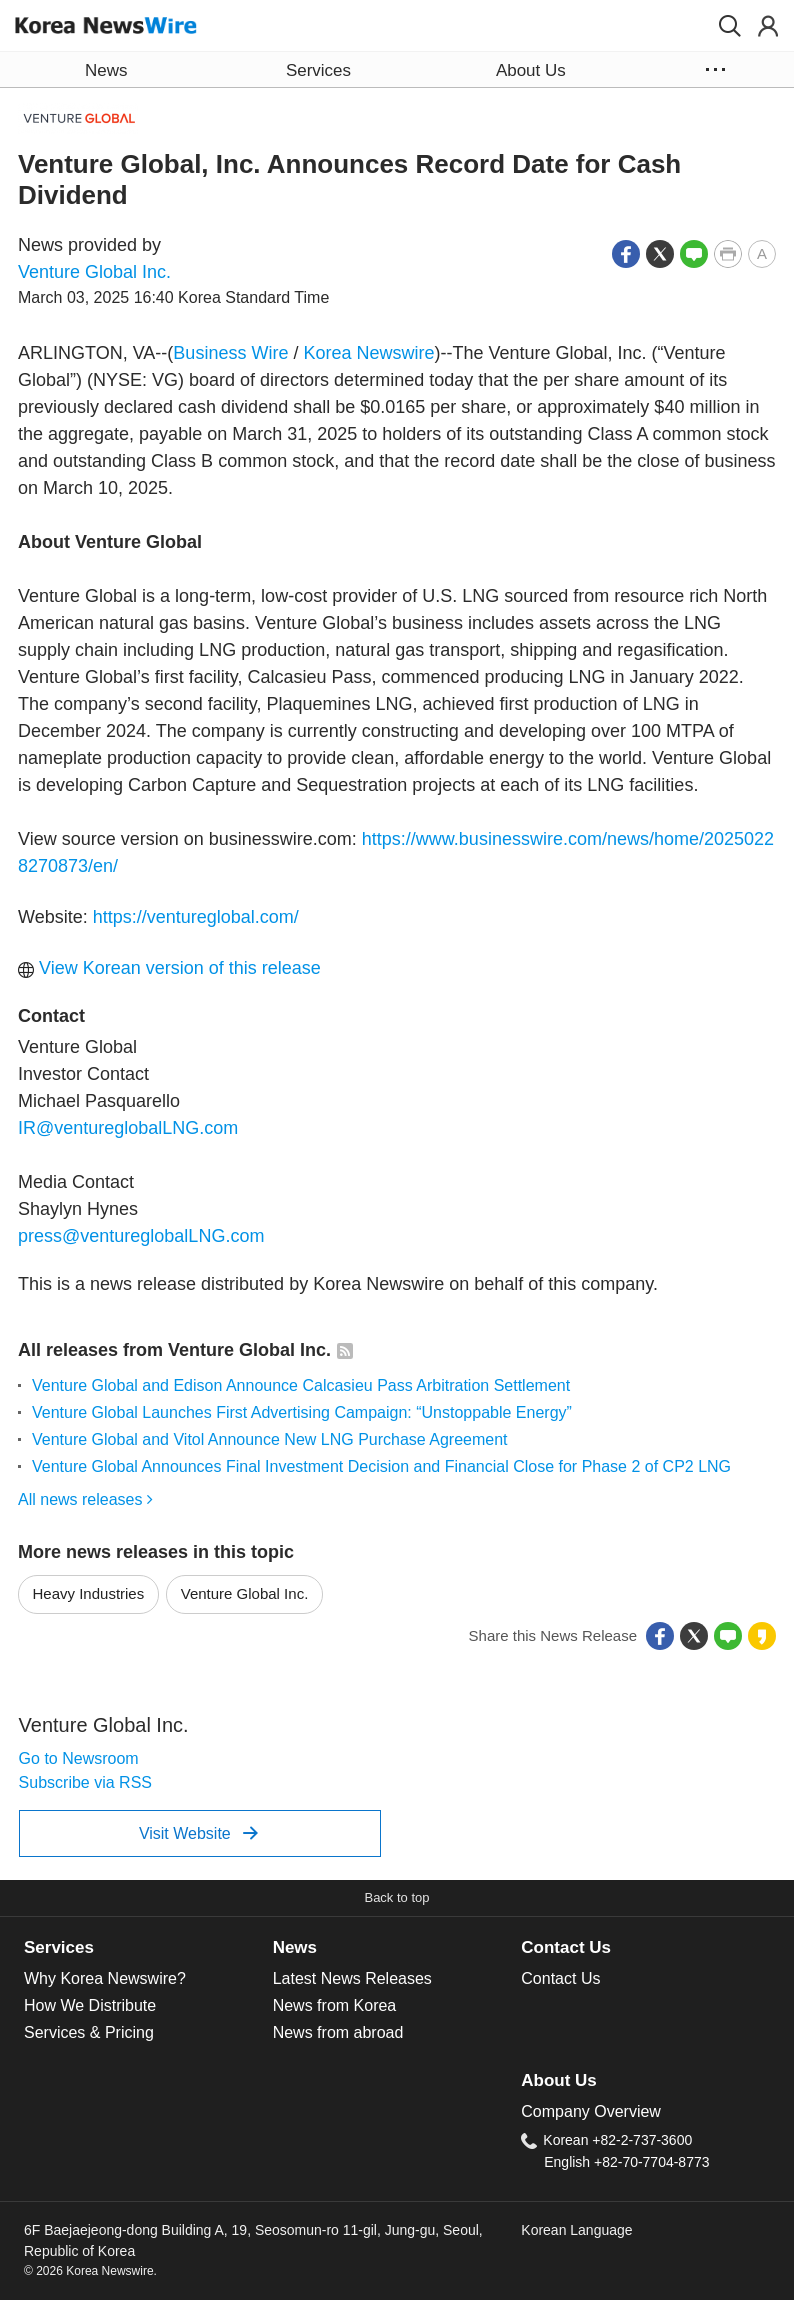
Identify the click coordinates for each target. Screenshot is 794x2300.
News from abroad (338, 2032)
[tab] (148, 1948)
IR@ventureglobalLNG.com (128, 1128)
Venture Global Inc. (94, 272)
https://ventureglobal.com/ (196, 917)
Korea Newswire (368, 353)
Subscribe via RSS (85, 1782)
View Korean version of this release (169, 968)
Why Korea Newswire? (105, 1978)
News (295, 1947)
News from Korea (335, 2005)
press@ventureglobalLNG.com (141, 1236)
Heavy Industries (89, 1593)
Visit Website (198, 1833)
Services (59, 1947)
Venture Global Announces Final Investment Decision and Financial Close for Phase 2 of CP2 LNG (381, 1466)
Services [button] (318, 70)
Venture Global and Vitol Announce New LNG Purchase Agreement (270, 1439)
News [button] (106, 70)
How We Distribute (90, 2005)
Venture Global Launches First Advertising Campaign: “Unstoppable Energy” (302, 1412)
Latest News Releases (352, 1978)
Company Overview (591, 2111)
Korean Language (576, 2230)
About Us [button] (531, 70)
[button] (730, 26)
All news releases (85, 1499)
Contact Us (566, 1947)
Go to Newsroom (79, 1758)
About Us (558, 2080)
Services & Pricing (89, 2032)
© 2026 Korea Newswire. (90, 2271)
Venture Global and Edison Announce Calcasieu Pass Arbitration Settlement (301, 1385)
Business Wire (230, 353)
